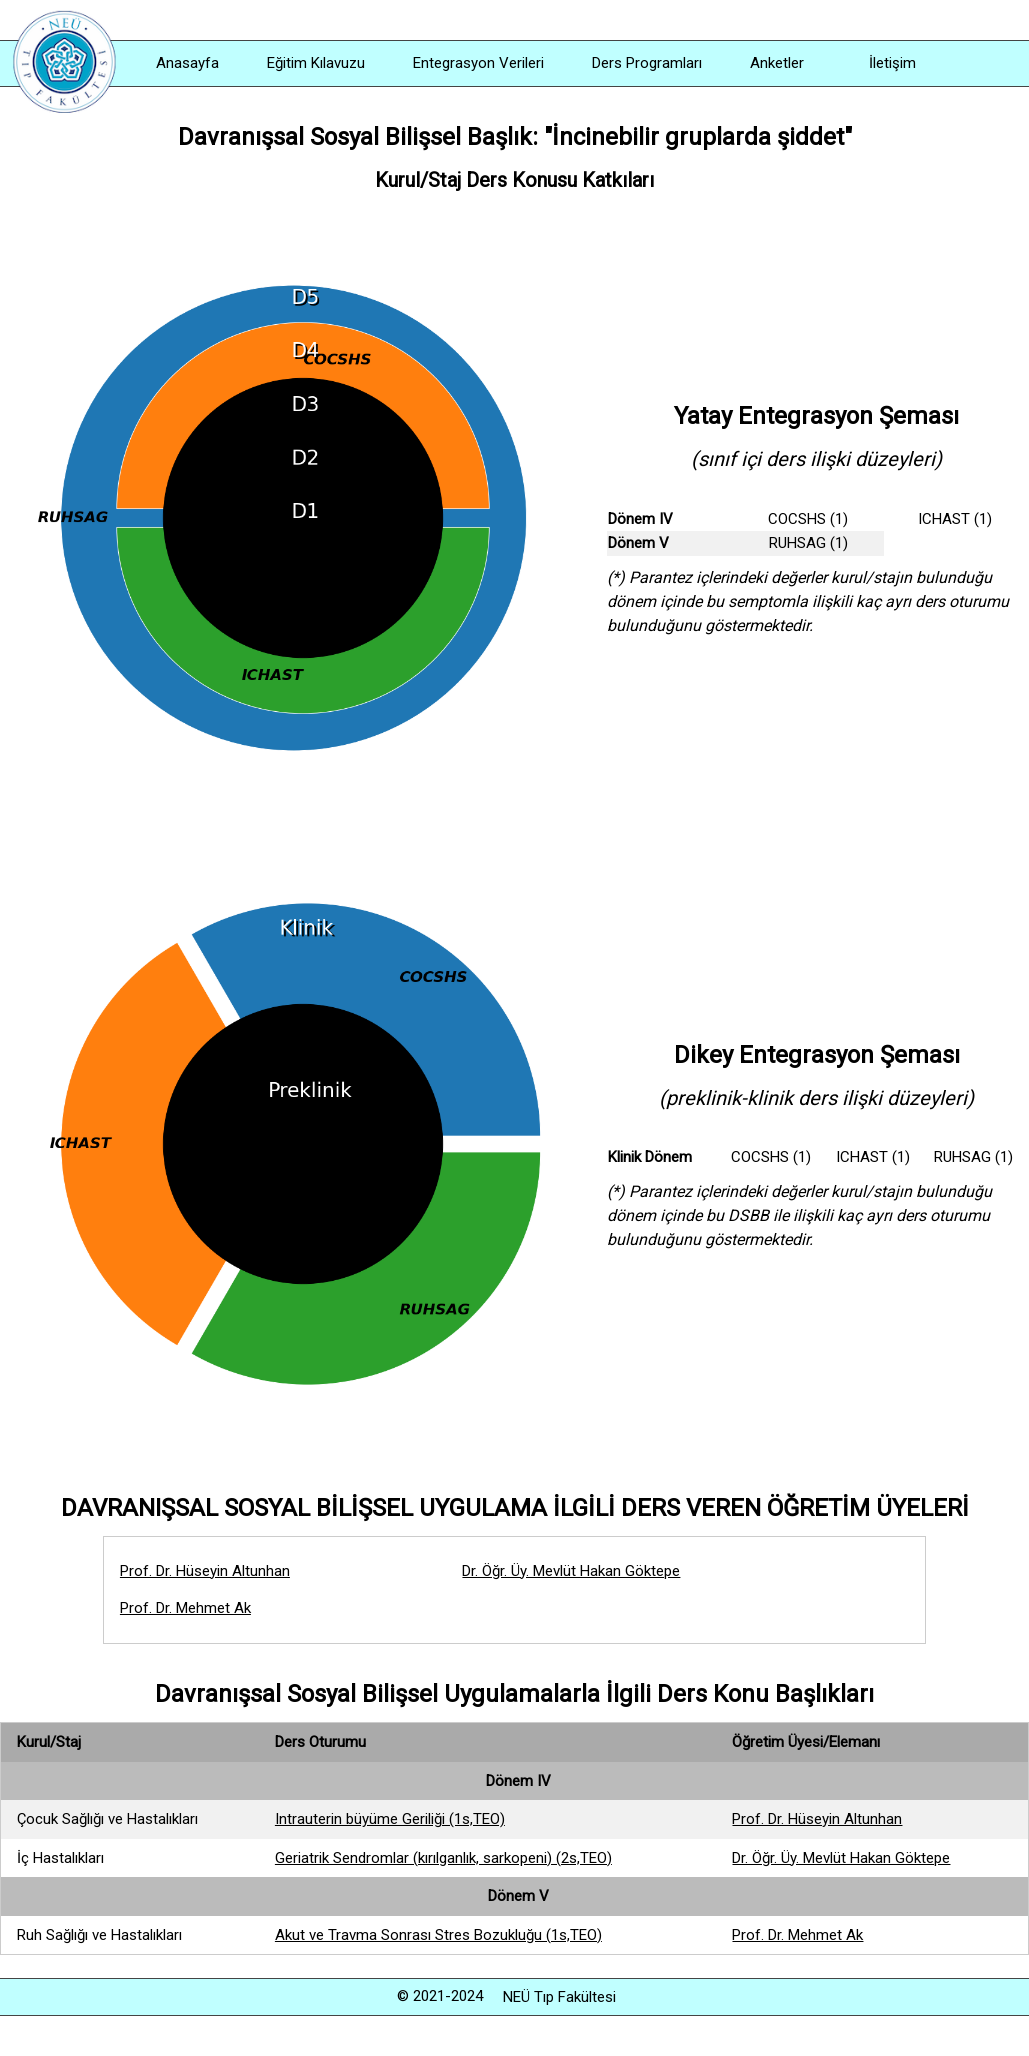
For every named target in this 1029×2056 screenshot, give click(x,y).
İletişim (892, 63)
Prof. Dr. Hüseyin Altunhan (205, 1571)
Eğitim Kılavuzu (316, 63)
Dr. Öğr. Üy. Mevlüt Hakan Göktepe (571, 1571)
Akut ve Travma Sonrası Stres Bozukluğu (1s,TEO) (438, 1935)
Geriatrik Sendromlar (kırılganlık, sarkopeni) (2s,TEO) (443, 1858)
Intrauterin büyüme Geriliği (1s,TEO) (390, 1819)
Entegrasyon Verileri (478, 63)
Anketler (777, 63)
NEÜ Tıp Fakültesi (559, 1997)
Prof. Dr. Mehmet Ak (185, 1608)
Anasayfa (187, 63)
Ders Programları (647, 63)
